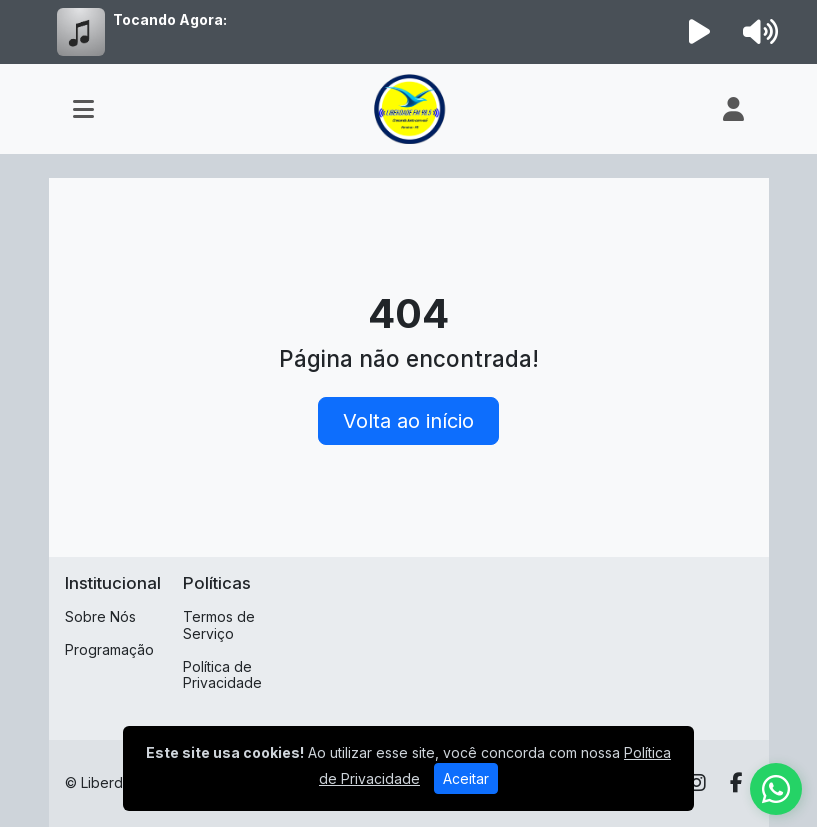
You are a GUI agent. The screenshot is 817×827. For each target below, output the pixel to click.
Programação (109, 649)
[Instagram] (697, 783)
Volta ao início (408, 421)
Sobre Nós (100, 616)
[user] (733, 109)
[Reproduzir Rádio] (699, 32)
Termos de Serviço (219, 625)
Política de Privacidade (222, 675)
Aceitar (466, 778)
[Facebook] (736, 783)
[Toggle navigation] (83, 109)
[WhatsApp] (776, 789)
